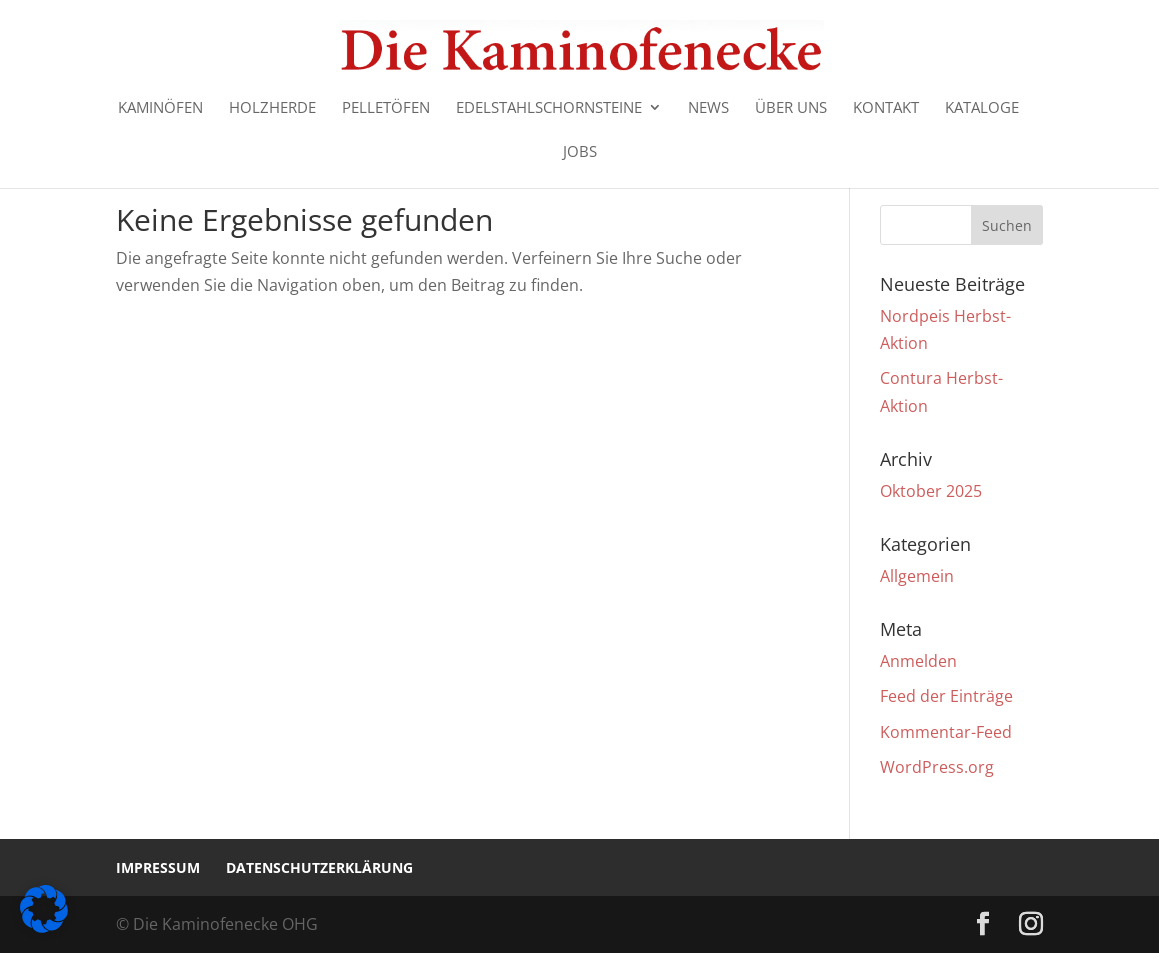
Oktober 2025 (931, 491)
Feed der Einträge (946, 696)
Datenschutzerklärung (319, 867)
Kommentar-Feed (946, 732)
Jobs (580, 152)
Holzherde (272, 108)
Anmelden (918, 661)
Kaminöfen (160, 108)
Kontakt (886, 108)
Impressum (158, 867)
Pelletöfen (386, 108)
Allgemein (917, 576)
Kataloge (982, 108)
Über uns (791, 108)
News (708, 108)
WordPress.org (937, 767)
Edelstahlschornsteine (549, 108)
